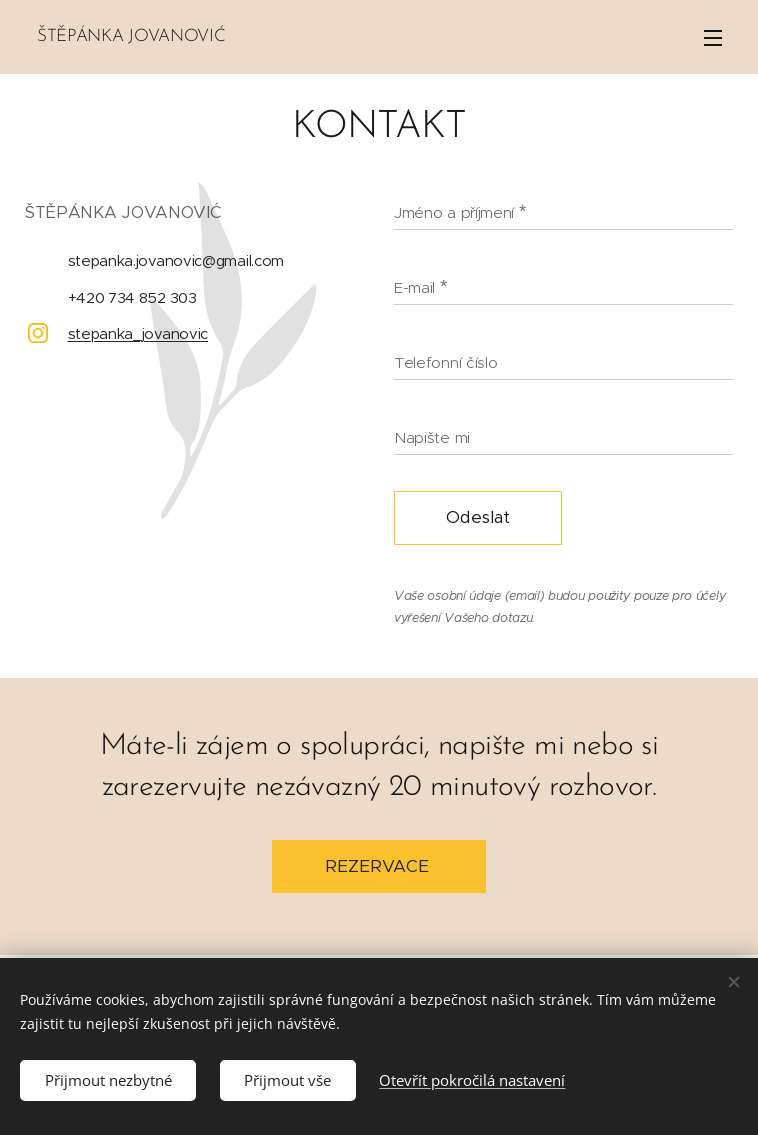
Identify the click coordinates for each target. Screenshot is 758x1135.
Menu (713, 38)
